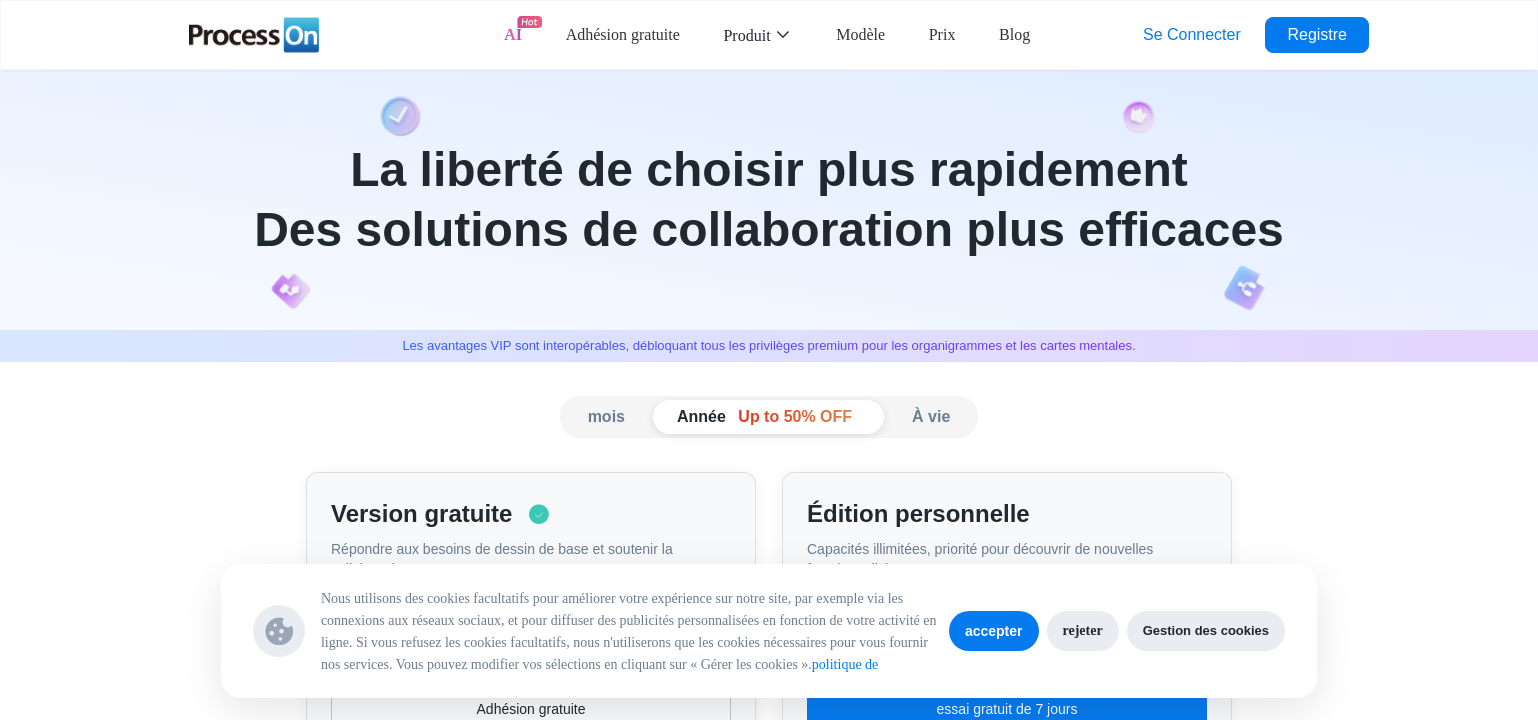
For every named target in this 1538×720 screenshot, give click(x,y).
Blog (1014, 34)
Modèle (860, 34)
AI (513, 34)
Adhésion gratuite (623, 34)
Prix (942, 34)
